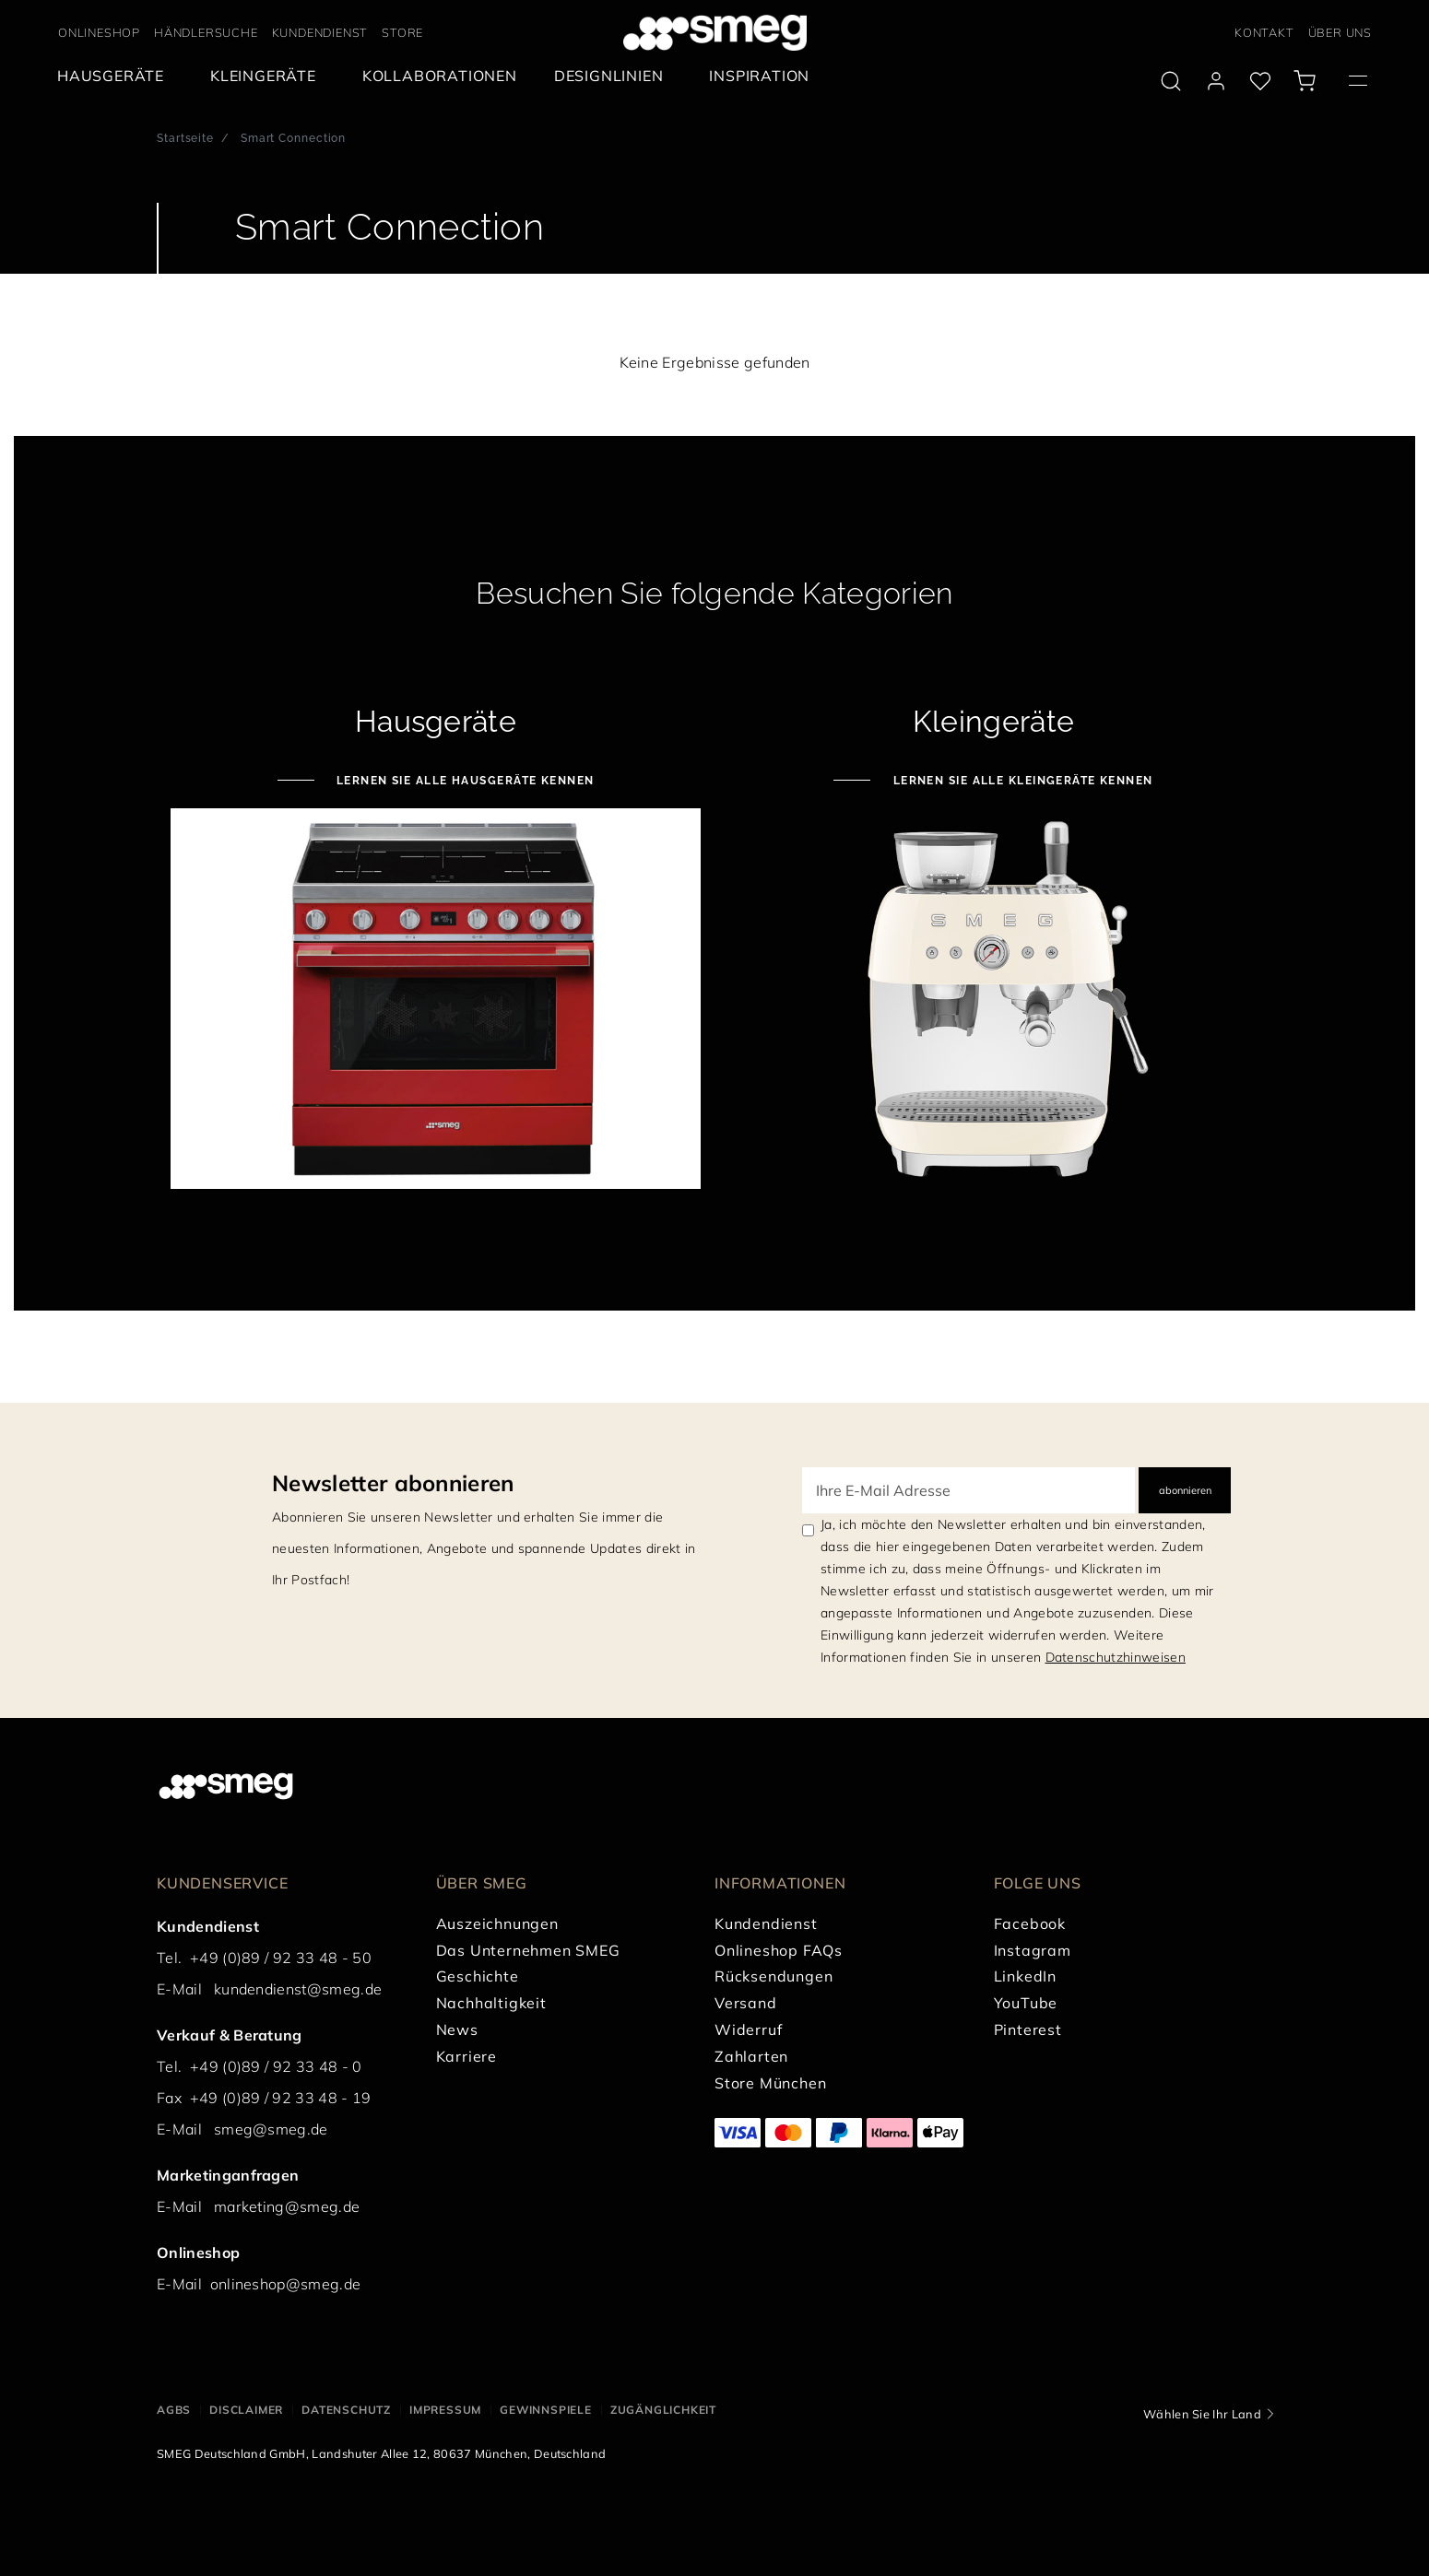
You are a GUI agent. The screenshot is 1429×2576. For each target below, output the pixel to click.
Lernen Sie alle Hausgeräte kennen (464, 780)
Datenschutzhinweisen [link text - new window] (1115, 1657)
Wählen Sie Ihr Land (1202, 2413)
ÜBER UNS (1340, 32)
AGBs (174, 2410)
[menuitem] (115, 76)
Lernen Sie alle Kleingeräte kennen (1020, 780)
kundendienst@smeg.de (298, 1989)
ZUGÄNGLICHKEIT (663, 2410)
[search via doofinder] (1171, 81)
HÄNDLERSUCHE (206, 32)
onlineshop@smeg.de (285, 2284)
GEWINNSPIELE (546, 2410)
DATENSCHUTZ (346, 2410)
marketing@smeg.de (287, 2206)
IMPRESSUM (445, 2410)
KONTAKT (1264, 32)
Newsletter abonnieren (393, 1483)
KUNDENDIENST (320, 32)
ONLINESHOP (99, 32)
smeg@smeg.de (271, 2129)
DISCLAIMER (246, 2410)
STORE (402, 32)
